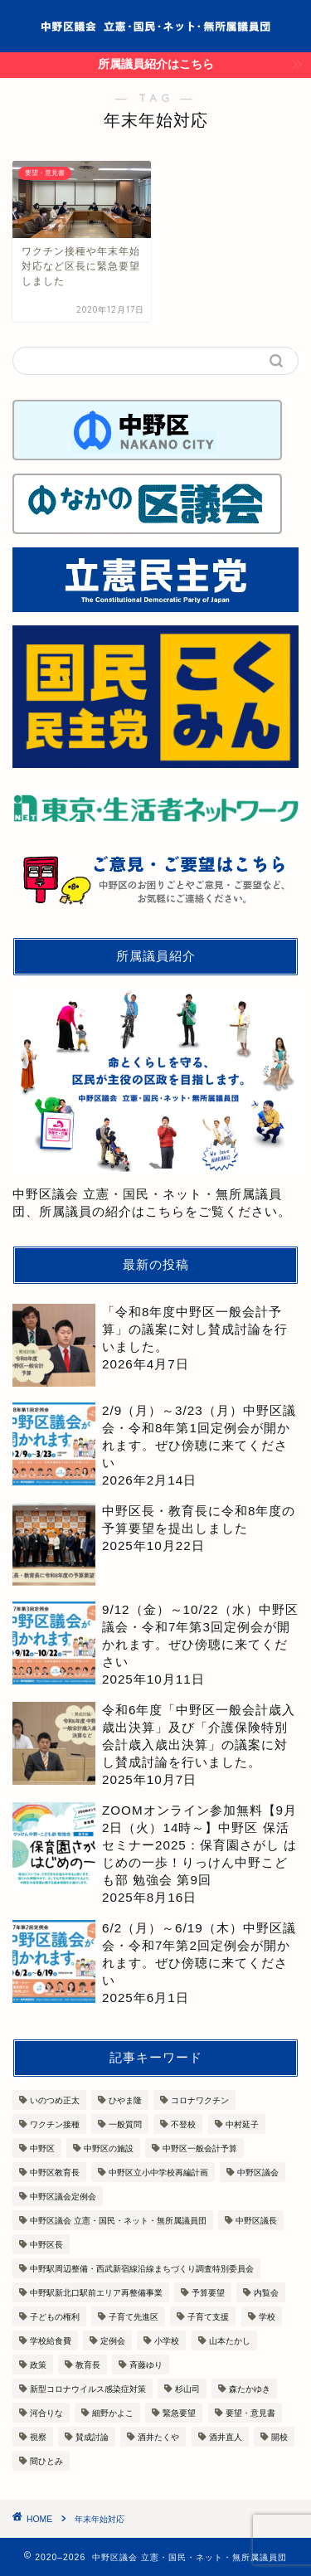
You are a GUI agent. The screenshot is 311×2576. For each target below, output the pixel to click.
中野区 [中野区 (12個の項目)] (42, 2148)
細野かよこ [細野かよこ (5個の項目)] (113, 2413)
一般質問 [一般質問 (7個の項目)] (125, 2124)
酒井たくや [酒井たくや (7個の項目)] (158, 2437)
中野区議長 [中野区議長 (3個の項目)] (256, 2220)
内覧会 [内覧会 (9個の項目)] (266, 2292)
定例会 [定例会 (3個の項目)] (112, 2340)
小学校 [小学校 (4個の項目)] (166, 2340)
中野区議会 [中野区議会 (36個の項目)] (258, 2172)
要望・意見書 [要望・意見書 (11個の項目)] (250, 2413)
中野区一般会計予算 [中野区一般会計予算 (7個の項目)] (200, 2148)
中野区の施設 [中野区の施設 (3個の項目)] (109, 2148)
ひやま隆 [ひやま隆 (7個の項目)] (125, 2100)
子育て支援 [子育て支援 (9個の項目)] (208, 2316)
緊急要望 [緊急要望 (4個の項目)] (179, 2413)
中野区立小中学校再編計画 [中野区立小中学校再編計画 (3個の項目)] (158, 2172)
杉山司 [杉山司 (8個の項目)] (187, 2389)
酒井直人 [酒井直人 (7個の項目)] (225, 2437)
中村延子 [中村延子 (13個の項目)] (242, 2124)
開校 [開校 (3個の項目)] (279, 2437)
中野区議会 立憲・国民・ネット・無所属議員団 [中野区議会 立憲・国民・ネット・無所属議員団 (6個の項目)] (118, 2220)
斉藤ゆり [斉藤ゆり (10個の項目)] (146, 2364)
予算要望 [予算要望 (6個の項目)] (208, 2292)
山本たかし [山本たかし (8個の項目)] (229, 2340)
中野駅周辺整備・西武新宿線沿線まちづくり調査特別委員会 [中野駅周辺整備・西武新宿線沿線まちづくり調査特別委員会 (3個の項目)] (142, 2268)
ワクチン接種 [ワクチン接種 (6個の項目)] (55, 2124)
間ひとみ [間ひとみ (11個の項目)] (46, 2461)
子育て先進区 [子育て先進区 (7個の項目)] (133, 2316)
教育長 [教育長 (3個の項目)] (87, 2364)
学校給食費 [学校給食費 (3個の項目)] (50, 2340)
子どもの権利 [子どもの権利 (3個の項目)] (55, 2316)
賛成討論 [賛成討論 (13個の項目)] (92, 2437)
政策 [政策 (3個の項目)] (38, 2364)
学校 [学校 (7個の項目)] (267, 2316)
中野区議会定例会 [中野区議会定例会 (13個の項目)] (63, 2196)
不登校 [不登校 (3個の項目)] (183, 2124)
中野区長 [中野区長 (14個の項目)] (46, 2244)
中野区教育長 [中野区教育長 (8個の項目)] (55, 2172)
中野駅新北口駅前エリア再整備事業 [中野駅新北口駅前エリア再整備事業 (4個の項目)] (96, 2292)
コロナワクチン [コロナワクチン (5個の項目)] (200, 2100)
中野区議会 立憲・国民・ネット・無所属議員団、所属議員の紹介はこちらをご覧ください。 (155, 1103)
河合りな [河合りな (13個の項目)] (46, 2413)
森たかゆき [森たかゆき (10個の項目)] (249, 2389)
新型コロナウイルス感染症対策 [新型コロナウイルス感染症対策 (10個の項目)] (88, 2389)
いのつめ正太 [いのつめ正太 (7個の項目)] (55, 2100)
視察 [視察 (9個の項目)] (38, 2437)
